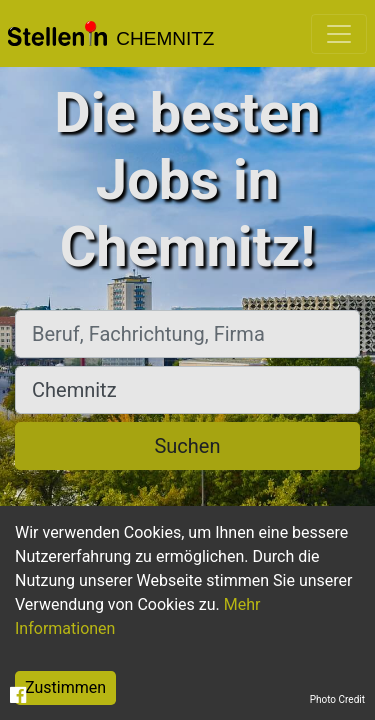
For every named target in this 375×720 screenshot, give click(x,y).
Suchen (187, 446)
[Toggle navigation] (339, 34)
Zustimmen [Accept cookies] (65, 687)
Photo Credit (337, 699)
